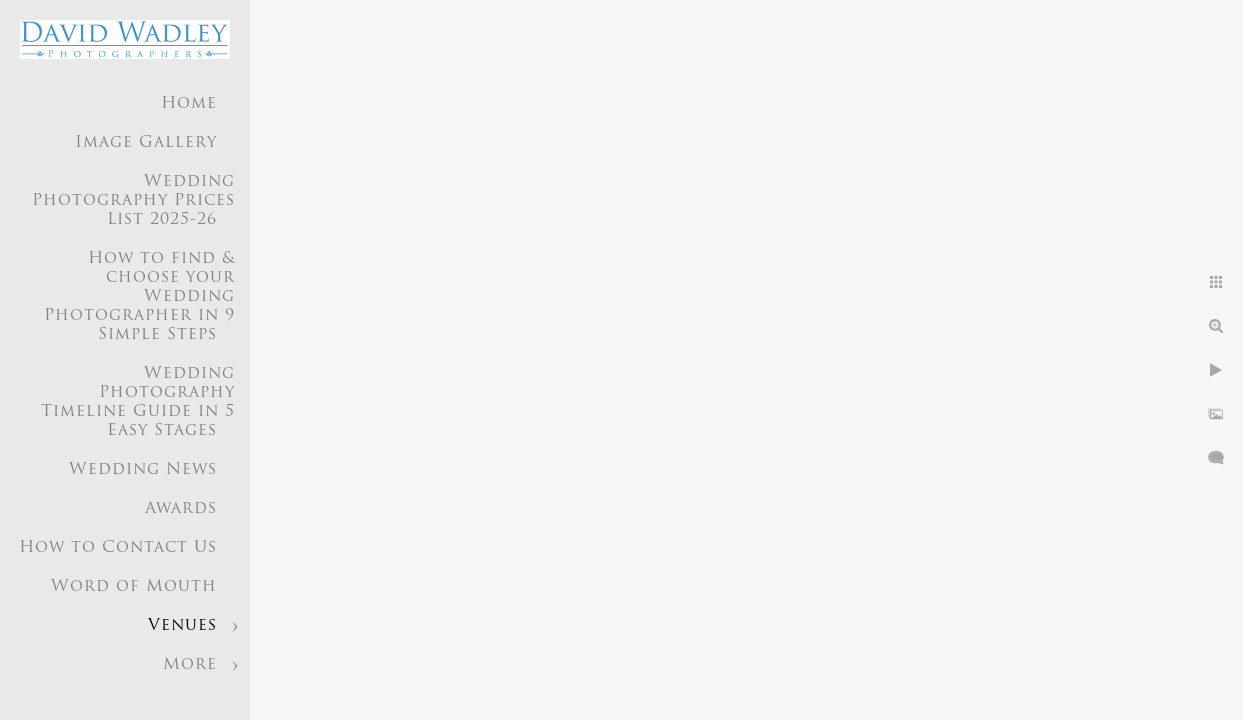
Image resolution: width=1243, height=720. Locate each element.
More (190, 665)
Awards (181, 509)
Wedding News (143, 470)
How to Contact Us (118, 548)
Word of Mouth (134, 587)
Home (189, 104)
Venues (182, 626)
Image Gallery (146, 143)
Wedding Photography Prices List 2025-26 (133, 201)
